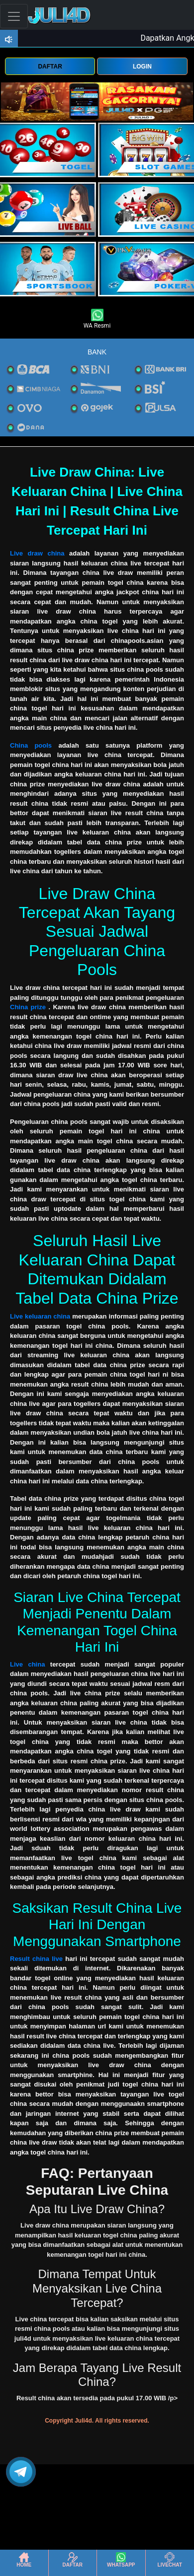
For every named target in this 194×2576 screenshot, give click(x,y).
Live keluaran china (40, 1316)
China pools (31, 745)
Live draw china (37, 553)
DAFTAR (50, 66)
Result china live (36, 1958)
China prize (28, 1007)
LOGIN (142, 66)
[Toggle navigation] (14, 16)
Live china (27, 1664)
